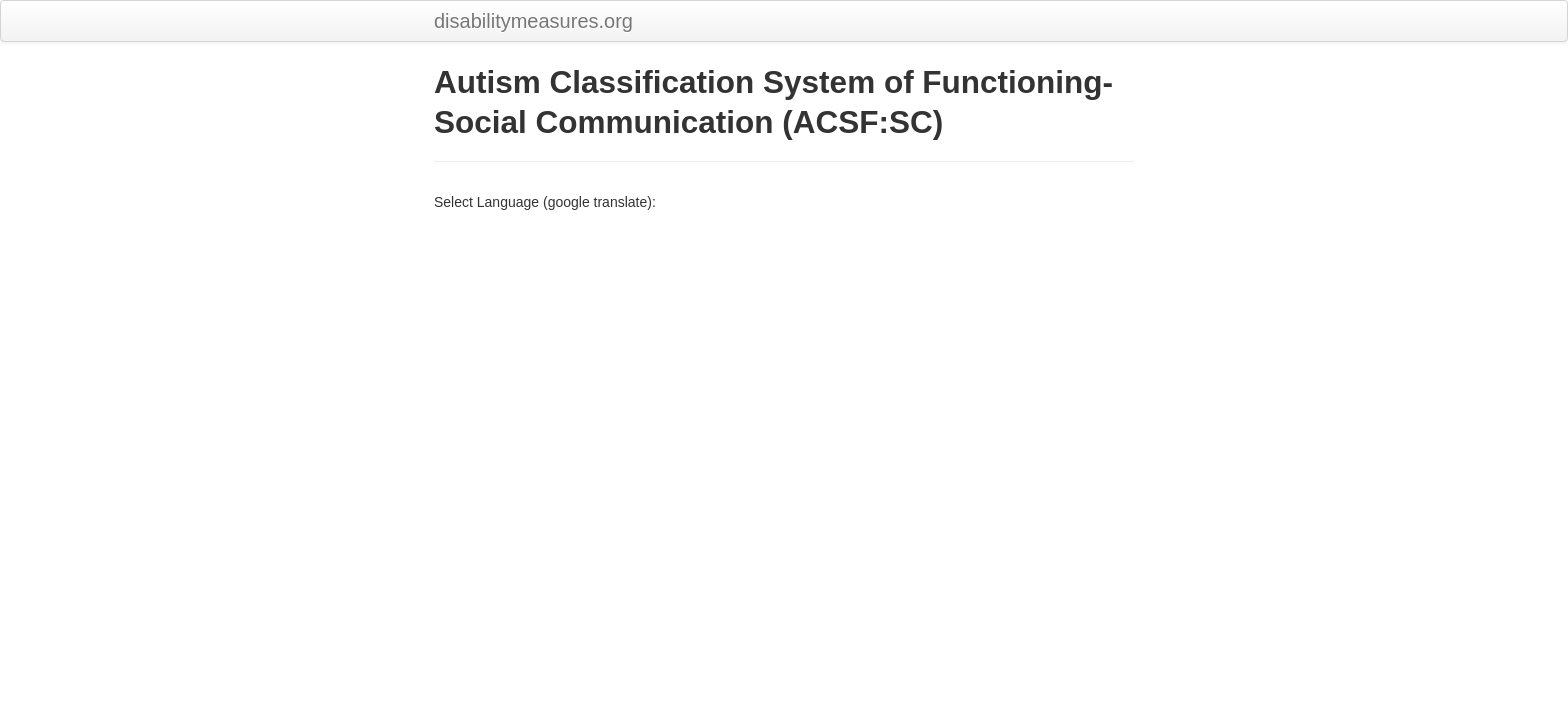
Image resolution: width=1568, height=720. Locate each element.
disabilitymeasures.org (533, 21)
